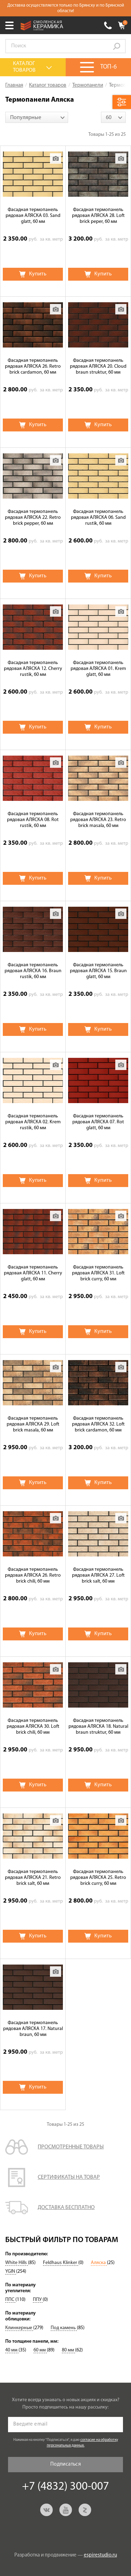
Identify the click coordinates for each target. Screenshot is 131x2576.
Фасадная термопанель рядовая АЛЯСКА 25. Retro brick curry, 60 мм (98, 1877)
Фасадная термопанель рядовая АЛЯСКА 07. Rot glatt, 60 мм (98, 1122)
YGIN (10, 2271)
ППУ (38, 2299)
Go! (116, 46)
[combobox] (36, 117)
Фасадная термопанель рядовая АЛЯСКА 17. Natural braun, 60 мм (33, 2028)
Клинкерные (19, 2328)
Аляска (99, 2262)
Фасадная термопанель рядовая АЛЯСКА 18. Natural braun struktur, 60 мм (98, 1726)
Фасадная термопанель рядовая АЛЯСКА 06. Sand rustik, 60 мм (98, 517)
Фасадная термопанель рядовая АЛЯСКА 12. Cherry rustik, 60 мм (33, 668)
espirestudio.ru (100, 2555)
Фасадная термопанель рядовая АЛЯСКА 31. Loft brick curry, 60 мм (98, 1273)
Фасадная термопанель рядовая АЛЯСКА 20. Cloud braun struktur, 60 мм (98, 366)
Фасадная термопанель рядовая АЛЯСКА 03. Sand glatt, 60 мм (33, 215)
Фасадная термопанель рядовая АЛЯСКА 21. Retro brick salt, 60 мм (33, 1877)
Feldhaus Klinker (60, 2262)
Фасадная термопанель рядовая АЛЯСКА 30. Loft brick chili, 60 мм (33, 1726)
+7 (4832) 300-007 (108, 25)
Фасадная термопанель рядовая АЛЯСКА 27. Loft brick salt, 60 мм (98, 1575)
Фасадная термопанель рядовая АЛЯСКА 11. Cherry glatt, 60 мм (33, 1273)
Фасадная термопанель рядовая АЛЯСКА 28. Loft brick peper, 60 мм (98, 215)
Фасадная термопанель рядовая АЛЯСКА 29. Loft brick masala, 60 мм (33, 1424)
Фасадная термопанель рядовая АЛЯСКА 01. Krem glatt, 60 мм (98, 668)
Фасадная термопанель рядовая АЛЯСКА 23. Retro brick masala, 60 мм (98, 819)
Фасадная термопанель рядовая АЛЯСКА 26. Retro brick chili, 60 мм (33, 1575)
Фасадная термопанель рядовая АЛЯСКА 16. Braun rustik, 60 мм (33, 970)
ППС (10, 2299)
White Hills (16, 2262)
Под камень (64, 2328)
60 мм (40, 2350)
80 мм (68, 2350)
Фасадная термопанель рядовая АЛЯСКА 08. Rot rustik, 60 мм (33, 819)
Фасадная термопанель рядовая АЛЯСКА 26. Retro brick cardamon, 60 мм (33, 366)
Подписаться (65, 2464)
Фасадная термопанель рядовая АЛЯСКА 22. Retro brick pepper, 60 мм (33, 517)
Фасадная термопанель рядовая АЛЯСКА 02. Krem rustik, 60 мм (33, 1122)
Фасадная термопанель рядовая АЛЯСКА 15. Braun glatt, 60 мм (98, 970)
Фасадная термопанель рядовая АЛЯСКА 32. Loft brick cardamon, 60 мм (98, 1424)
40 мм (12, 2350)
